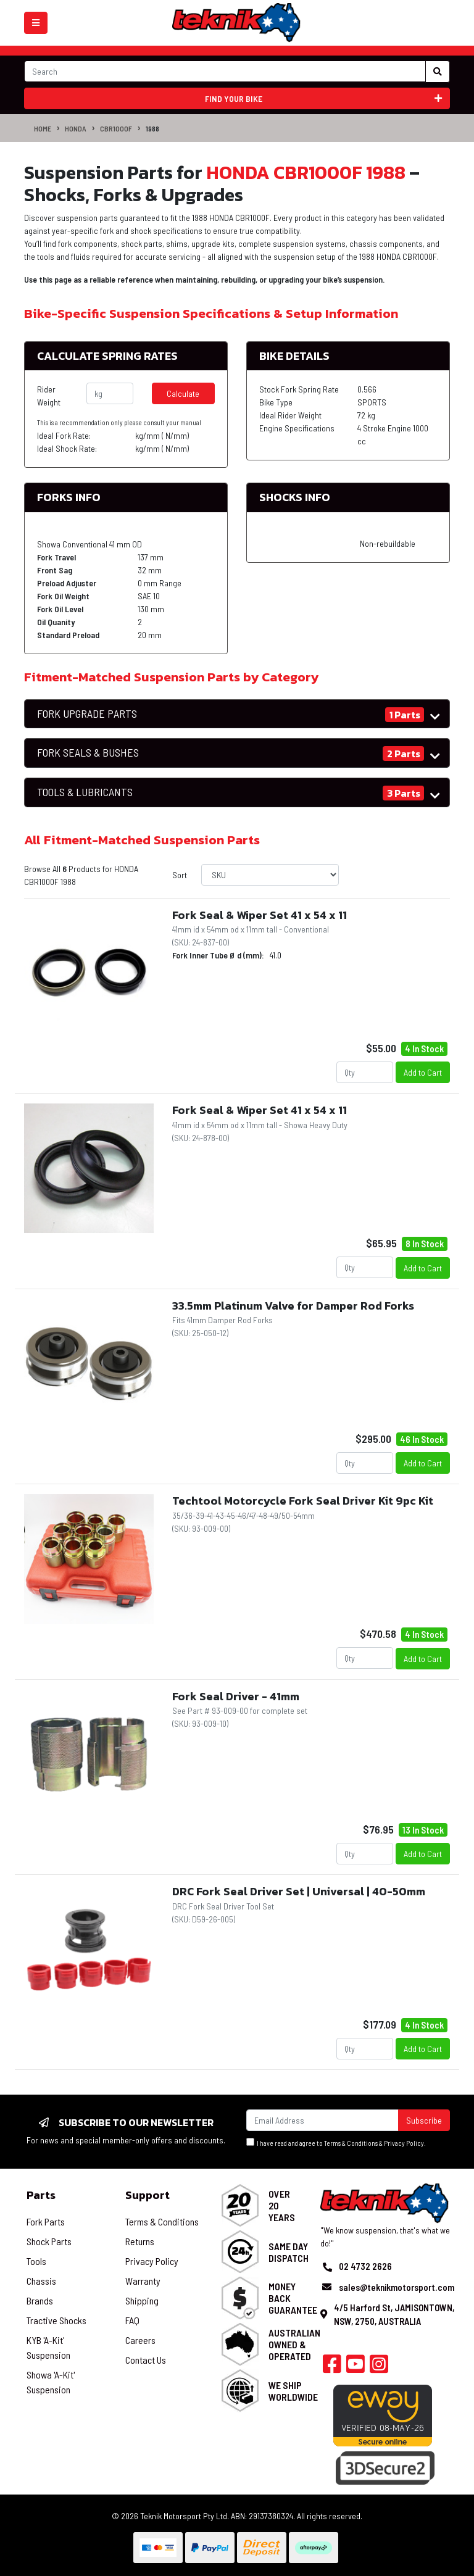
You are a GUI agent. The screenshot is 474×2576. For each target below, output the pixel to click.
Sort (179, 875)
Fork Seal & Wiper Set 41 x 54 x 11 (259, 915)
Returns (139, 2241)
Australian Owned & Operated (294, 2344)
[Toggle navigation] (36, 23)
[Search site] (437, 71)
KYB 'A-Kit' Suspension (48, 2347)
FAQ (132, 2320)
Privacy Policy (404, 2143)
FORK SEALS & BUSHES (88, 752)
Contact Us (145, 2360)
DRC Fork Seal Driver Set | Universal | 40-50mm (298, 1891)
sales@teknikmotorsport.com (396, 2287)
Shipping (142, 2300)
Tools (36, 2261)
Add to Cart (423, 1072)
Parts (41, 2195)
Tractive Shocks (56, 2320)
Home (42, 128)
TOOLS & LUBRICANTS (85, 792)
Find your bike (324, 98)
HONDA (75, 128)
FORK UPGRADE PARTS (87, 713)
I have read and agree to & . (336, 2142)
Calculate (183, 393)
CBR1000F (116, 128)
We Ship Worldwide (293, 2391)
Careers (140, 2340)
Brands (40, 2300)
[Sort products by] (270, 875)
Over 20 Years (281, 2205)
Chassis (41, 2281)
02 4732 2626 (365, 2266)
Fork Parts (46, 2221)
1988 (152, 128)
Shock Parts (49, 2241)
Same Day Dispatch (288, 2252)
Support (147, 2195)
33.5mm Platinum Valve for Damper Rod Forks (293, 1305)
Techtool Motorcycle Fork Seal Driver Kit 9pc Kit (302, 1500)
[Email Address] (322, 2120)
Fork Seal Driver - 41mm (235, 1696)
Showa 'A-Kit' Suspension (51, 2382)
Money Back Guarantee (292, 2298)
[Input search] (225, 71)
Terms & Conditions (351, 2143)
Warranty (142, 2281)
